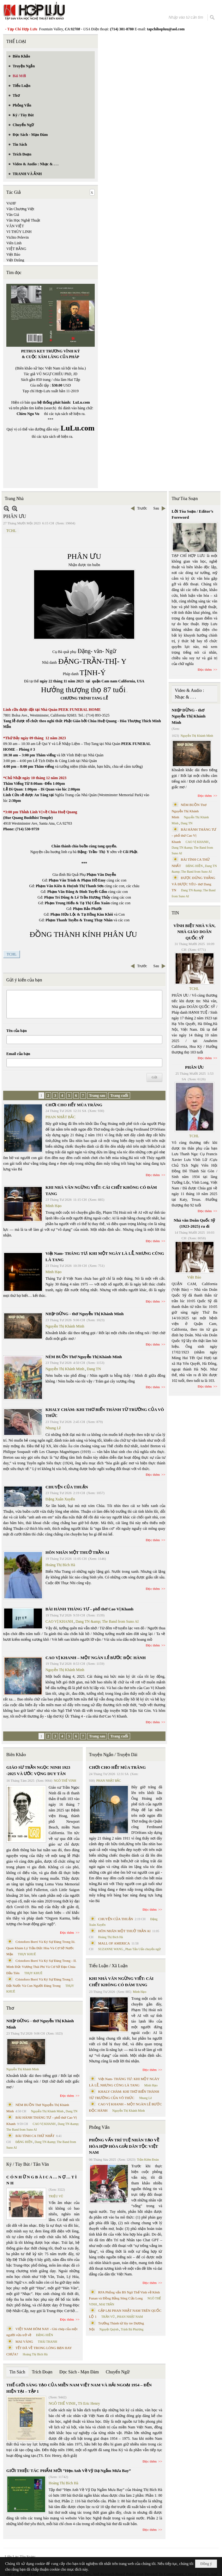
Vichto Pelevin (17, 237)
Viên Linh (13, 243)
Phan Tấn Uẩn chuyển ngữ (143, 1949)
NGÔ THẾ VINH (65, 1780)
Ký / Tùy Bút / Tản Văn (27, 2164)
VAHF (11, 203)
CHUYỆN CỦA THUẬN (66, 1487)
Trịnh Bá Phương (132, 2329)
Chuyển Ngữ (117, 2372)
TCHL (11, 530)
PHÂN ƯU (194, 1067)
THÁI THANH (47, 2341)
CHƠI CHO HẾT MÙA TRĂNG (73, 1104)
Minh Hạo (53, 1206)
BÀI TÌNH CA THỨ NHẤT (35, 2136)
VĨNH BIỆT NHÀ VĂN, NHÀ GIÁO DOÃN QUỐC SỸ (194, 931)
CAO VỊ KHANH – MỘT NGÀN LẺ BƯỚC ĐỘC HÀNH (95, 1657)
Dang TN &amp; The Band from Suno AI (107, 1621)
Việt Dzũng (15, 260)
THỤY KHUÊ (27, 1954)
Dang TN (94, 1369)
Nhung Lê (53, 1428)
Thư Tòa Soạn (185, 498)
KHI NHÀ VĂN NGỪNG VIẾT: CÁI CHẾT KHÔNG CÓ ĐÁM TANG (121, 1981)
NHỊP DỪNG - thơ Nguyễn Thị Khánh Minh (84, 1313)
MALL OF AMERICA (114, 1943)
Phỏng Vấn (99, 2127)
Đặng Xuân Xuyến (60, 1499)
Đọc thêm (153, 1175)
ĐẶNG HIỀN (24, 2142)
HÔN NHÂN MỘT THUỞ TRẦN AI (77, 1552)
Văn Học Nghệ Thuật (23, 220)
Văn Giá (12, 214)
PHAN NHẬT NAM (130, 2316)
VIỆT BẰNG (16, 249)
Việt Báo (13, 254)
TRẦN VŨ (108, 2316)
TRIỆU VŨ (56, 2196)
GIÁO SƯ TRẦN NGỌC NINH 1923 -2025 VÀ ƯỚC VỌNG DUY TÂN (38, 1770)
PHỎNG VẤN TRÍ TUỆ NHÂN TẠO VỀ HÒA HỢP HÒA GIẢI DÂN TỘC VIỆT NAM (124, 2146)
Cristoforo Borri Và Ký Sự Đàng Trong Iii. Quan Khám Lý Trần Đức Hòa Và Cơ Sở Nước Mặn (40, 1948)
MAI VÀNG (24, 2341)
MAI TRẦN (106, 2304)
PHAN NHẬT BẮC (60, 1117)
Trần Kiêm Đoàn (148, 2159)
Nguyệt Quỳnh (109, 2329)
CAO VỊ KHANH (59, 1621)
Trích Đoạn (42, 2372)
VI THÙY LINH (19, 231)
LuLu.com (81, 402)
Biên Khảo (16, 1754)
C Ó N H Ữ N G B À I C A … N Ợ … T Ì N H (41, 2180)
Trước (142, 508)
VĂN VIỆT (15, 226)
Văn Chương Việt (20, 209)
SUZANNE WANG (110, 1949)
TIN (175, 913)
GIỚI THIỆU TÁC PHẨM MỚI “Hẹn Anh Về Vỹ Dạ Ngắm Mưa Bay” (68, 2470)
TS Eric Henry (89, 2403)
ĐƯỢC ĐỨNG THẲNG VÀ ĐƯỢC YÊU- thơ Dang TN (193, 884)
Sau (156, 508)
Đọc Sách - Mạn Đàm (79, 2372)
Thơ (10, 2008)
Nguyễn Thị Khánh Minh (64, 1326)
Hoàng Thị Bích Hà (60, 1565)
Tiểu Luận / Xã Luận (108, 1965)
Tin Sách (17, 2372)
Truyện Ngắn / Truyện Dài (113, 1754)
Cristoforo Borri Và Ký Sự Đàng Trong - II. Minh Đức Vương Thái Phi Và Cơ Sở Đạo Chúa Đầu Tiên (41, 1967)
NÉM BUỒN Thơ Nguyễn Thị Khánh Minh (83, 1356)
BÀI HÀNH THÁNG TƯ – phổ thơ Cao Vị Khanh (89, 1609)
